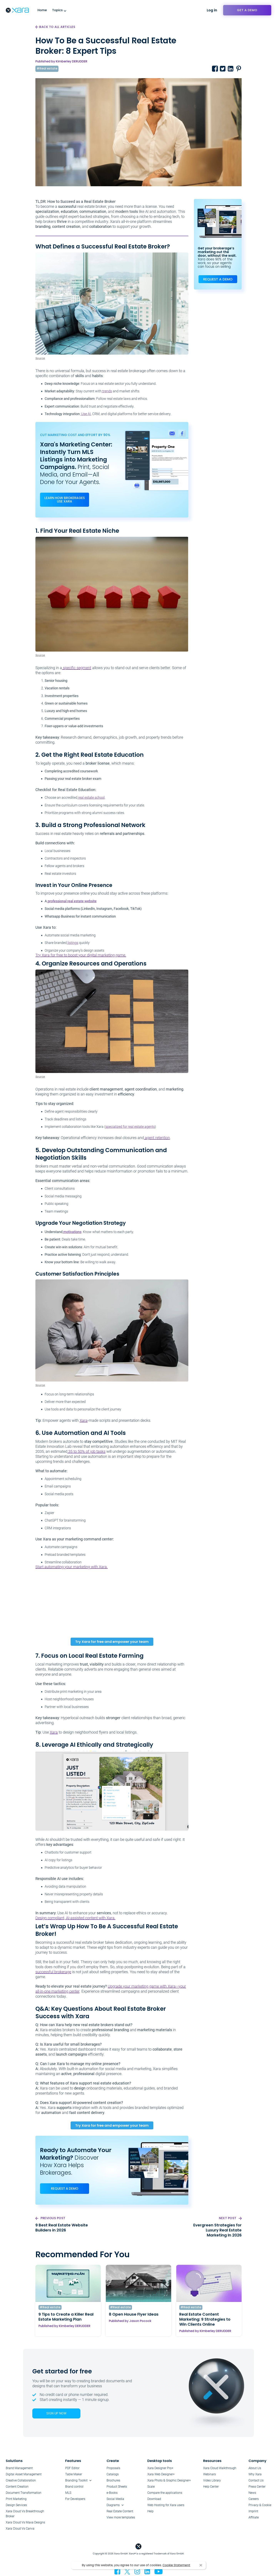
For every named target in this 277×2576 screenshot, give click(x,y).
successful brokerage (53, 1972)
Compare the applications (164, 2493)
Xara (17, 10)
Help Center (211, 2486)
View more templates (121, 2517)
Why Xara (255, 2474)
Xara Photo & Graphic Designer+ (169, 2480)
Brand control (74, 2486)
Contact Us (256, 2480)
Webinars (209, 2474)
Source (40, 358)
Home (42, 10)
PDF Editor (72, 2468)
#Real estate (47, 68)
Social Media (115, 2499)
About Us (255, 2468)
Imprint (253, 2511)
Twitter (223, 69)
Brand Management (19, 2468)
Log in (212, 10)
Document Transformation (23, 2493)
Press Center (257, 2486)
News (252, 2493)
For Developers (75, 2499)
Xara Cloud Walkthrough (219, 2468)
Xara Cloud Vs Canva (20, 2528)
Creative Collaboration (21, 2480)
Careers (254, 2499)
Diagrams (113, 2505)
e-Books (112, 2493)
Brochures (113, 2480)
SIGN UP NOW (56, 2413)
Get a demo (247, 10)
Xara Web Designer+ (161, 2474)
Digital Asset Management (24, 2474)
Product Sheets (117, 2486)
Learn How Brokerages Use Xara (64, 500)
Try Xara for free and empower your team (112, 1641)
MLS (68, 2493)
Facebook (215, 69)
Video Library (212, 2480)
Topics (57, 10)
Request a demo (64, 2188)
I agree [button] (200, 2565)
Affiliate (254, 2517)
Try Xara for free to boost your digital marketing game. (80, 955)
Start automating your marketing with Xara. (71, 1567)
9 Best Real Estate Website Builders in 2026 (63, 2224)
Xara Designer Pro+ (160, 2468)
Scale (151, 2486)
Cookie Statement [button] (176, 2565)
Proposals (113, 2468)
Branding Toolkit (76, 2480)
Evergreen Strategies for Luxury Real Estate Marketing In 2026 (214, 2227)
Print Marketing (16, 2499)
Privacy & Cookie (260, 2505)
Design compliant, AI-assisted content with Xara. (75, 1918)
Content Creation (17, 2486)
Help (150, 2511)
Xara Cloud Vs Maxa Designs (25, 2522)
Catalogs (113, 2474)
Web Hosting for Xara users (165, 2505)
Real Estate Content (120, 2511)
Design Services (16, 2505)
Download (154, 2499)
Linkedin (231, 69)
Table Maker (73, 2474)
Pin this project (239, 69)
